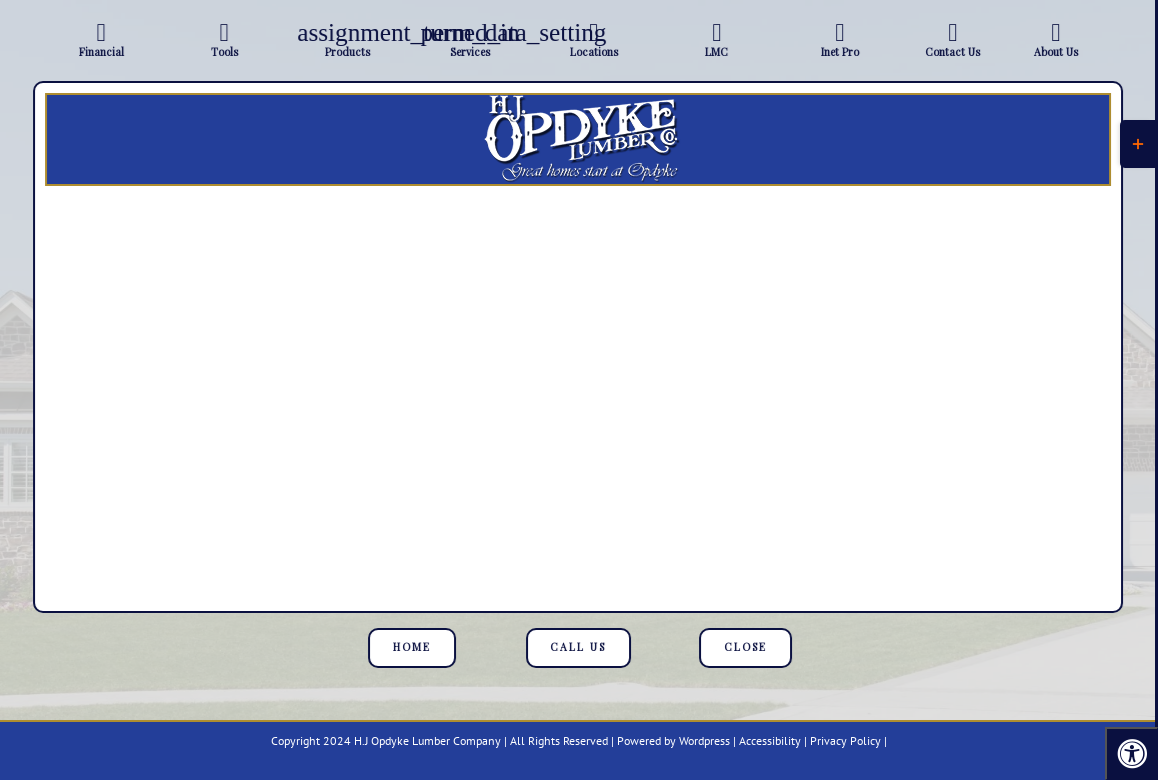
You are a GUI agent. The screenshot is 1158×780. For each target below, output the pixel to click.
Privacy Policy (845, 740)
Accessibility (770, 740)
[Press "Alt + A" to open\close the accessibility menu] (1131, 753)
